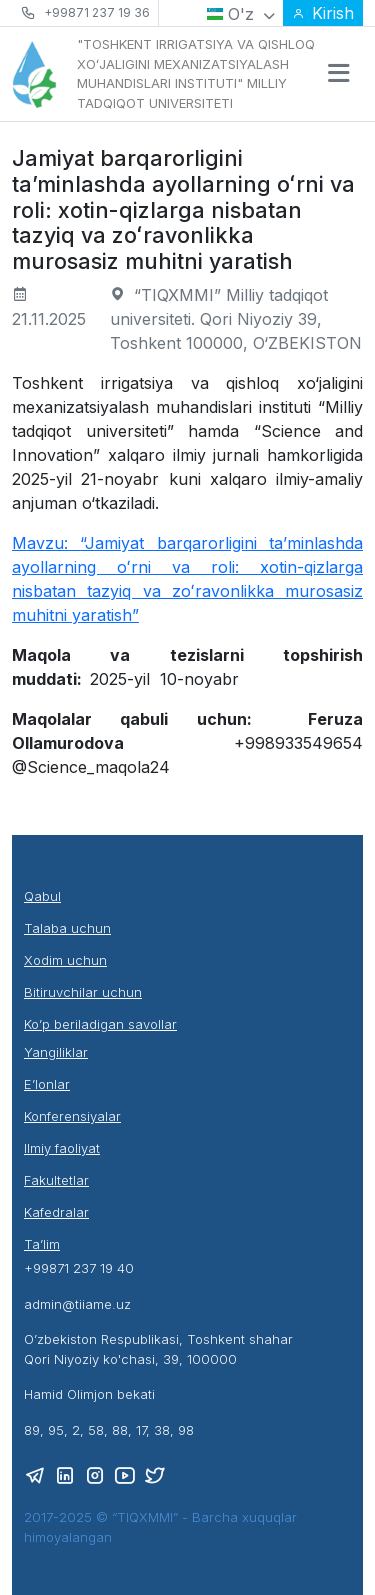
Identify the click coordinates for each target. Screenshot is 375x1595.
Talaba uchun (67, 928)
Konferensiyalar (72, 1116)
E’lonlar (47, 1084)
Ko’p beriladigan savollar (100, 1024)
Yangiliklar (56, 1052)
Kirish (323, 13)
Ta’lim (42, 1244)
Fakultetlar (56, 1180)
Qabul (42, 896)
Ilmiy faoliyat (62, 1148)
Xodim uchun (65, 960)
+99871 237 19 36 (97, 12)
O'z (241, 14)
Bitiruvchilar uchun (83, 992)
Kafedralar (56, 1212)
